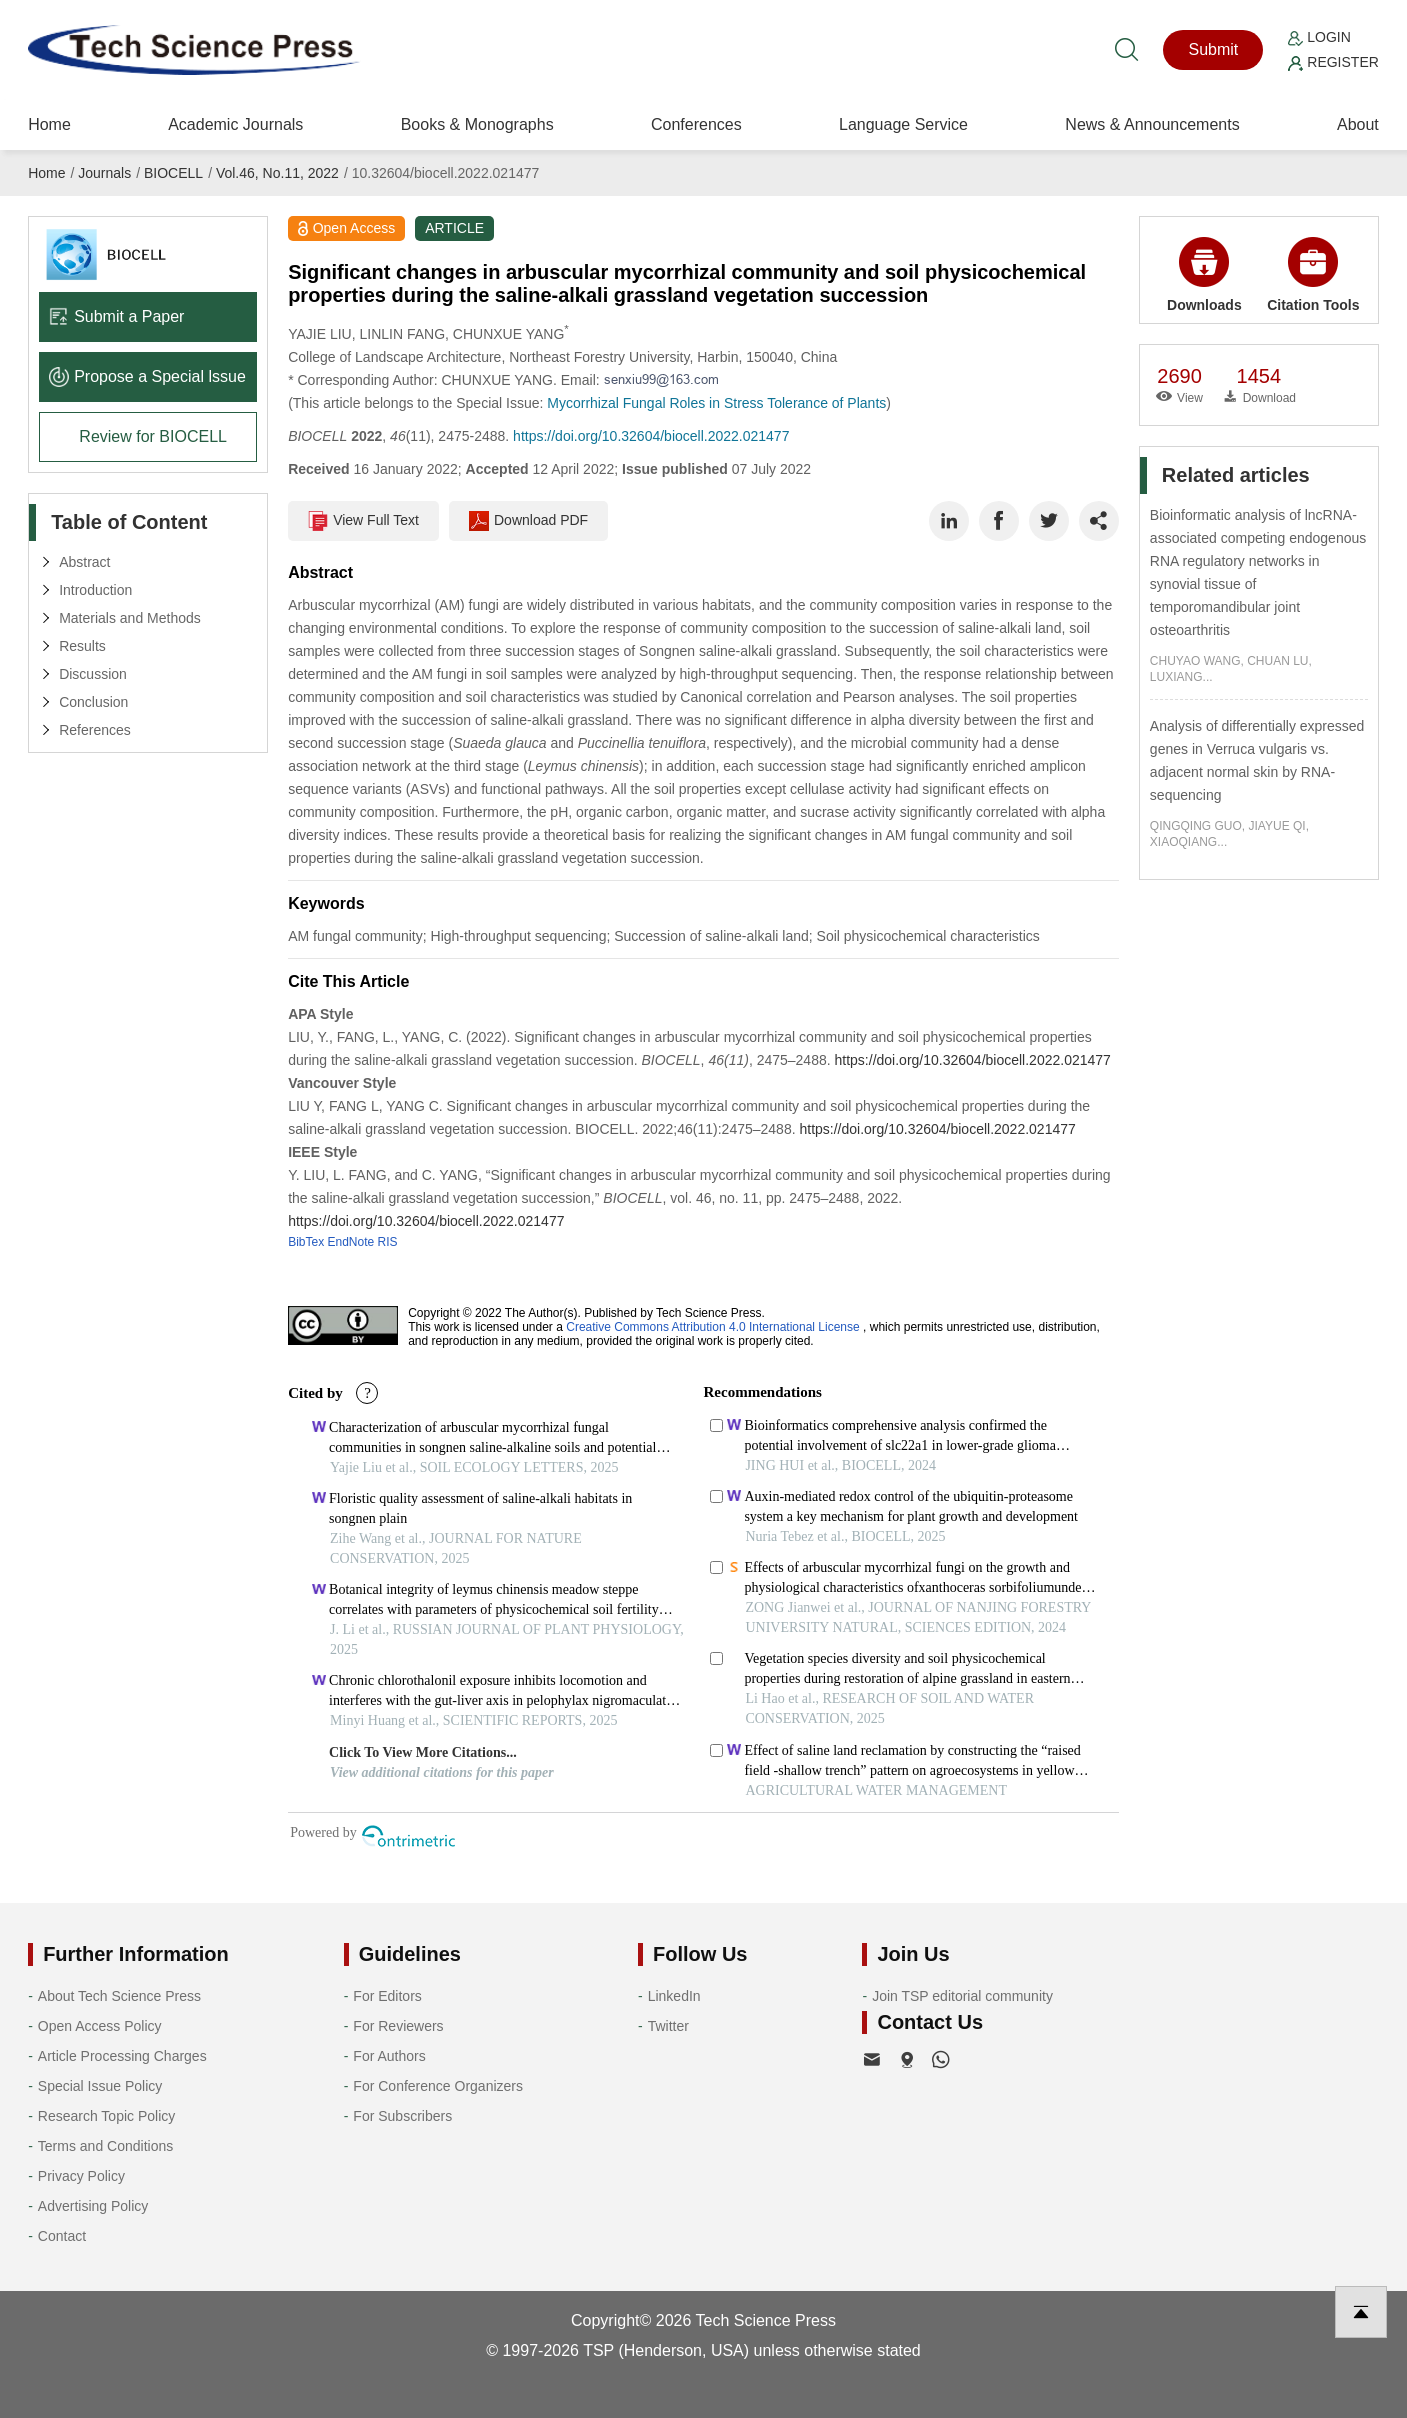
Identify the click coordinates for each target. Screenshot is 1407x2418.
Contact (62, 2236)
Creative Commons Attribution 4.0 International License (713, 1327)
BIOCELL (173, 173)
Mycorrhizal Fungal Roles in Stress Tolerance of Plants (716, 403)
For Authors (389, 2056)
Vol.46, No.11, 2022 (277, 173)
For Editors (387, 1996)
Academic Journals (235, 124)
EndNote (351, 1242)
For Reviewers (398, 2026)
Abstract (84, 562)
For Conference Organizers (438, 2086)
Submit (1213, 49)
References (95, 730)
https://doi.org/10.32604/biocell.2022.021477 (651, 436)
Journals (104, 173)
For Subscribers (402, 2116)
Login (1319, 37)
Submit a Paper (116, 316)
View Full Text (363, 521)
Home (49, 124)
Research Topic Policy (106, 2116)
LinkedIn (674, 1996)
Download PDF (528, 521)
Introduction (95, 590)
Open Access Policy (100, 2026)
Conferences (696, 124)
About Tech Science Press (119, 1996)
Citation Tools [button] (1313, 275)
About (1358, 124)
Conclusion (93, 702)
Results (82, 646)
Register (1333, 62)
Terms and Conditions (105, 2146)
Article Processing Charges (122, 2056)
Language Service (903, 124)
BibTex (306, 1242)
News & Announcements (1152, 124)
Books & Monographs (477, 124)
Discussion (93, 674)
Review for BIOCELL (153, 436)
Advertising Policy (93, 2206)
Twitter (668, 2026)
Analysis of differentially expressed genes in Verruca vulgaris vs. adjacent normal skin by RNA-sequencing (1257, 760)
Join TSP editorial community (962, 1996)
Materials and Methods (130, 618)
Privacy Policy (81, 2176)
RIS (388, 1242)
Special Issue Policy (100, 2086)
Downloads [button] (1204, 275)
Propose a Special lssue (147, 376)
